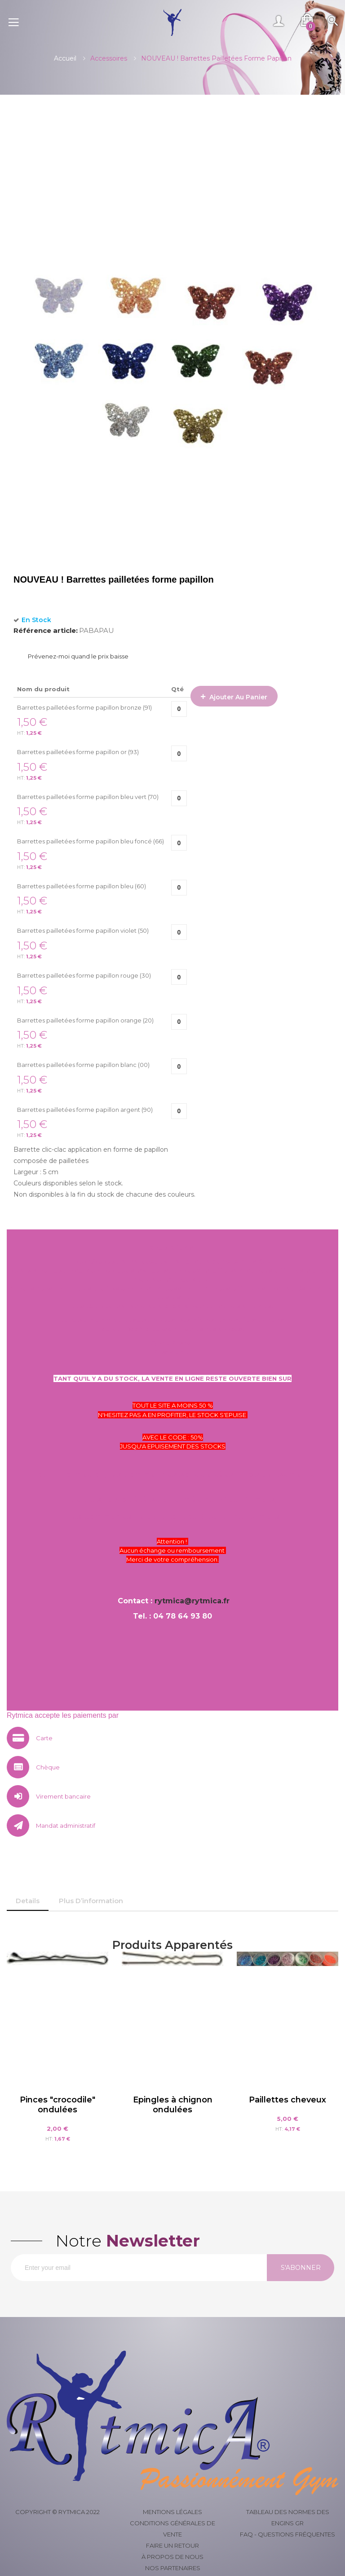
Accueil (65, 58)
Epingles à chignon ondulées (172, 2105)
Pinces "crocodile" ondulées (57, 2105)
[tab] (28, 1901)
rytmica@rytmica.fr (192, 1601)
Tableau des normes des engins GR (287, 2517)
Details (28, 1900)
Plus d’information (91, 1900)
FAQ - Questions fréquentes (287, 2534)
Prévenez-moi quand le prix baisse (78, 656)
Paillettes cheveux (287, 2100)
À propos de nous (172, 2556)
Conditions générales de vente (172, 2528)
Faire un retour (172, 2545)
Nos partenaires (172, 2568)
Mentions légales (172, 2511)
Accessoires (108, 58)
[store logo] (173, 22)
